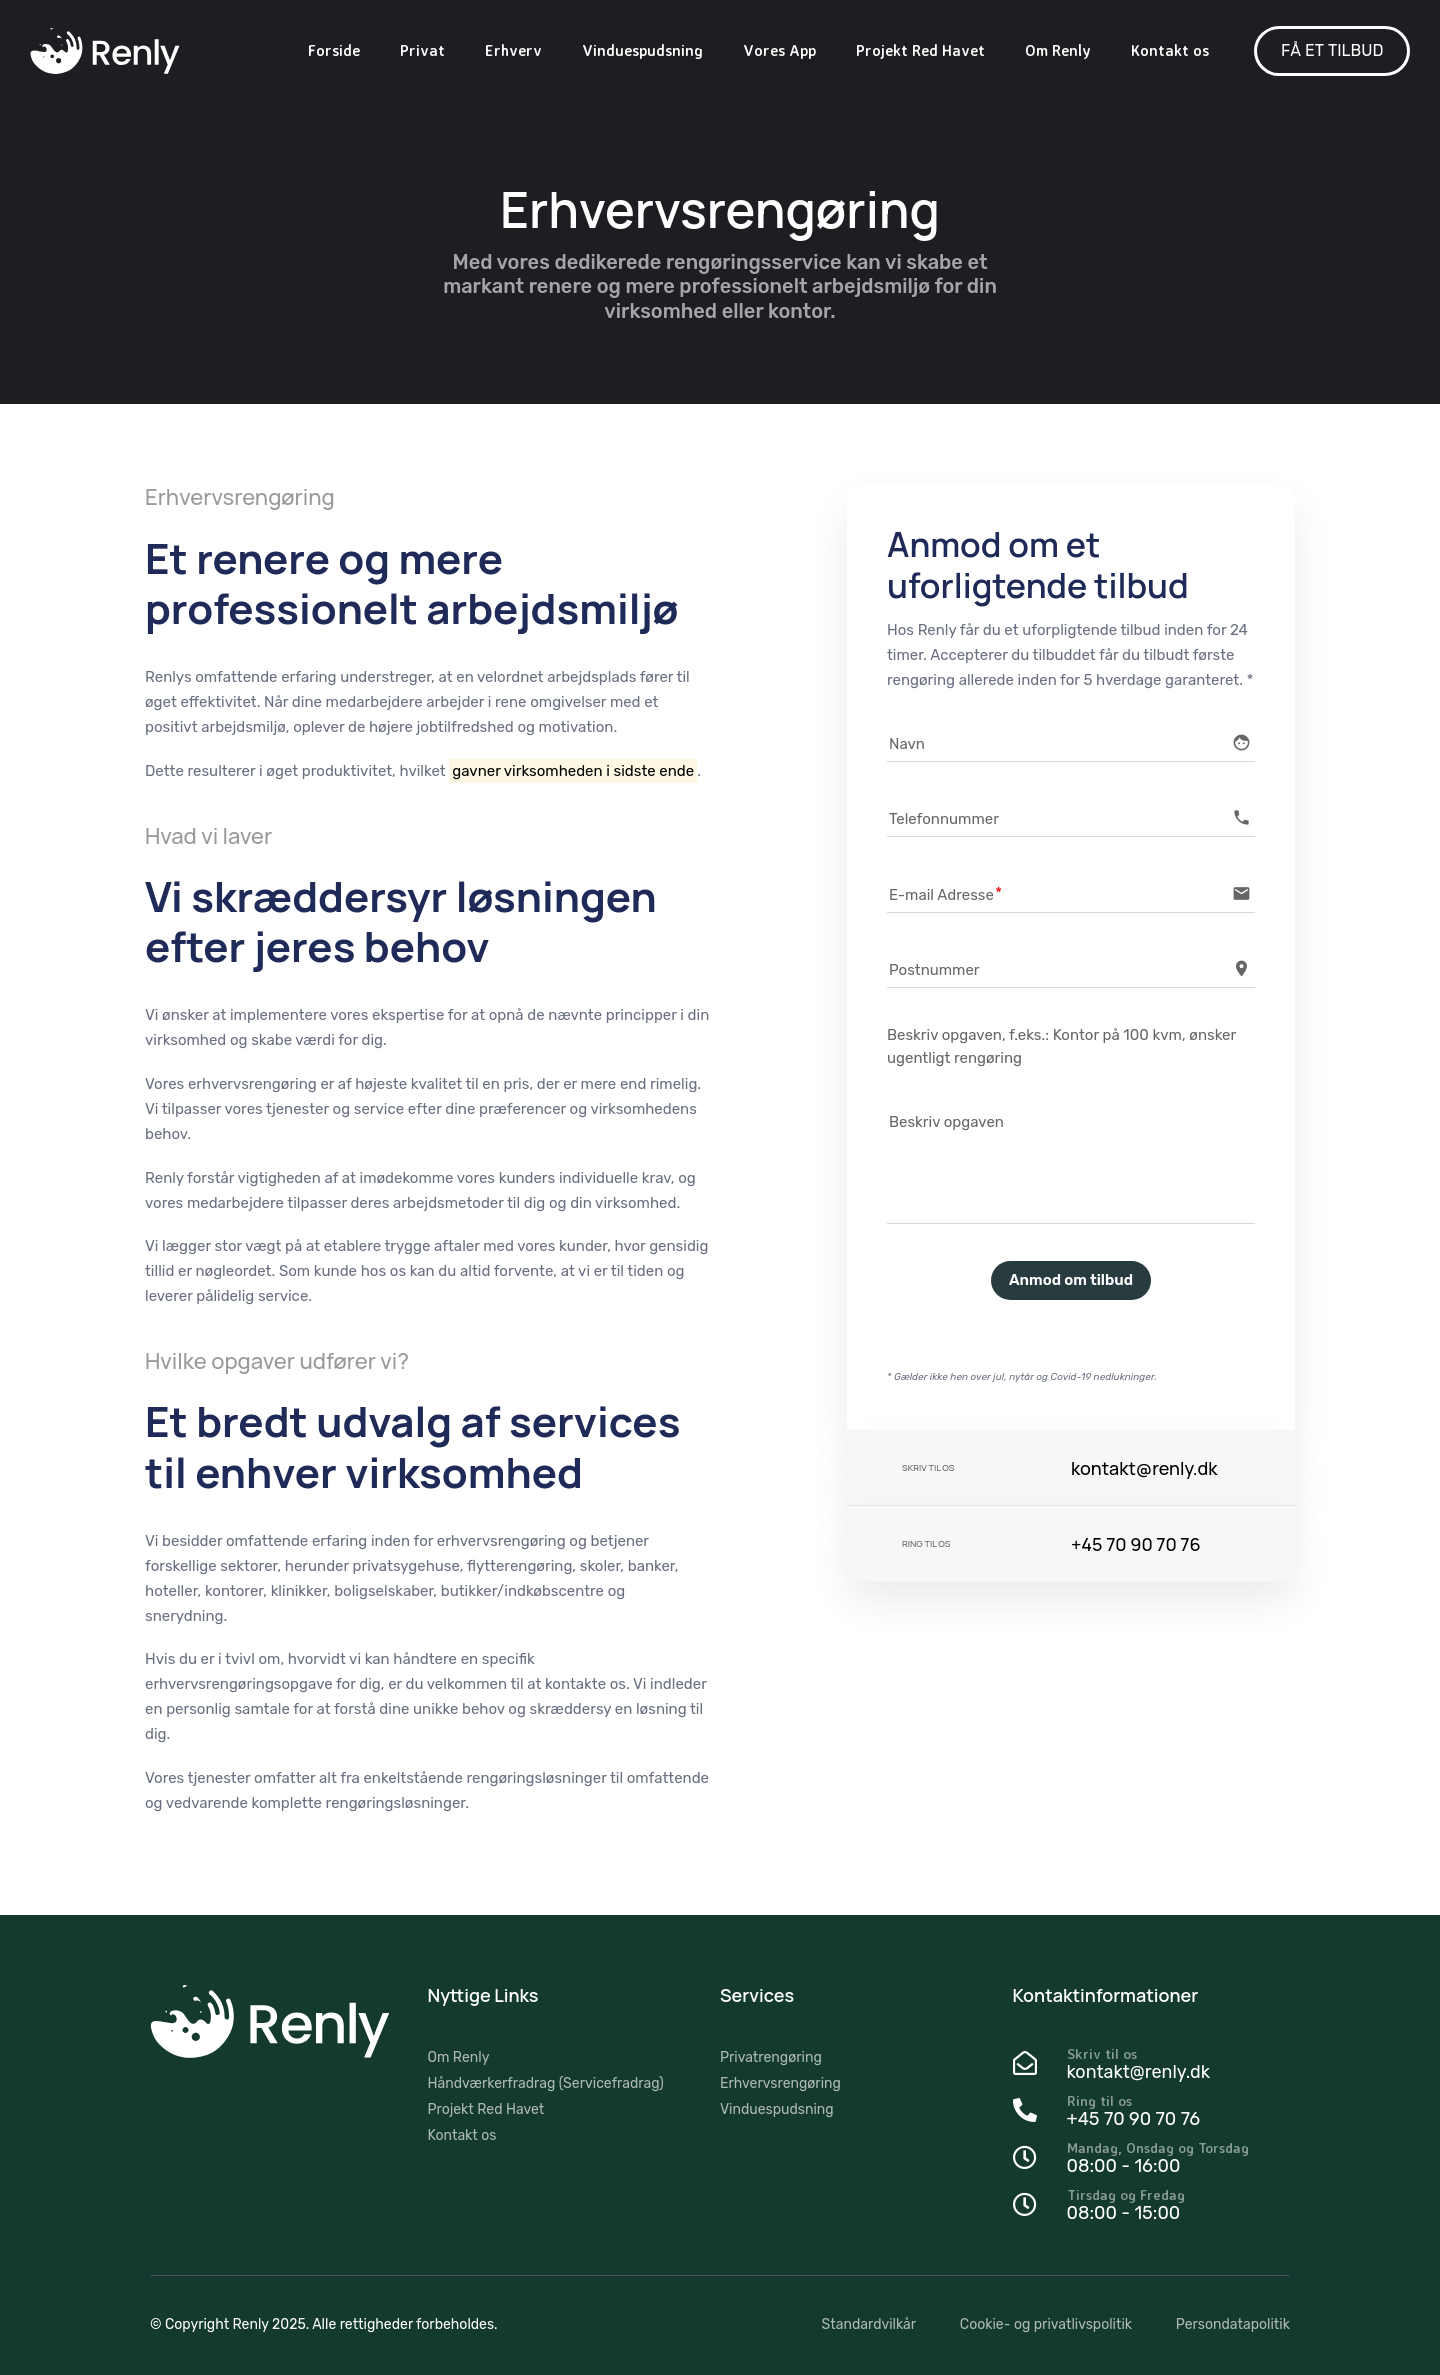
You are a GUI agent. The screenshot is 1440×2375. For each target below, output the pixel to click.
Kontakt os (1170, 50)
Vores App (779, 50)
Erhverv (513, 50)
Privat (422, 50)
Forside (334, 50)
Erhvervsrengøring (780, 2083)
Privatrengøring (771, 2057)
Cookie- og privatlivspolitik (1046, 2324)
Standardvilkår (869, 2324)
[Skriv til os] (1152, 2065)
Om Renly (1058, 50)
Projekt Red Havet (920, 50)
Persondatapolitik (1233, 2324)
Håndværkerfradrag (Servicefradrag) (546, 2083)
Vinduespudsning (642, 50)
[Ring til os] (1152, 2112)
